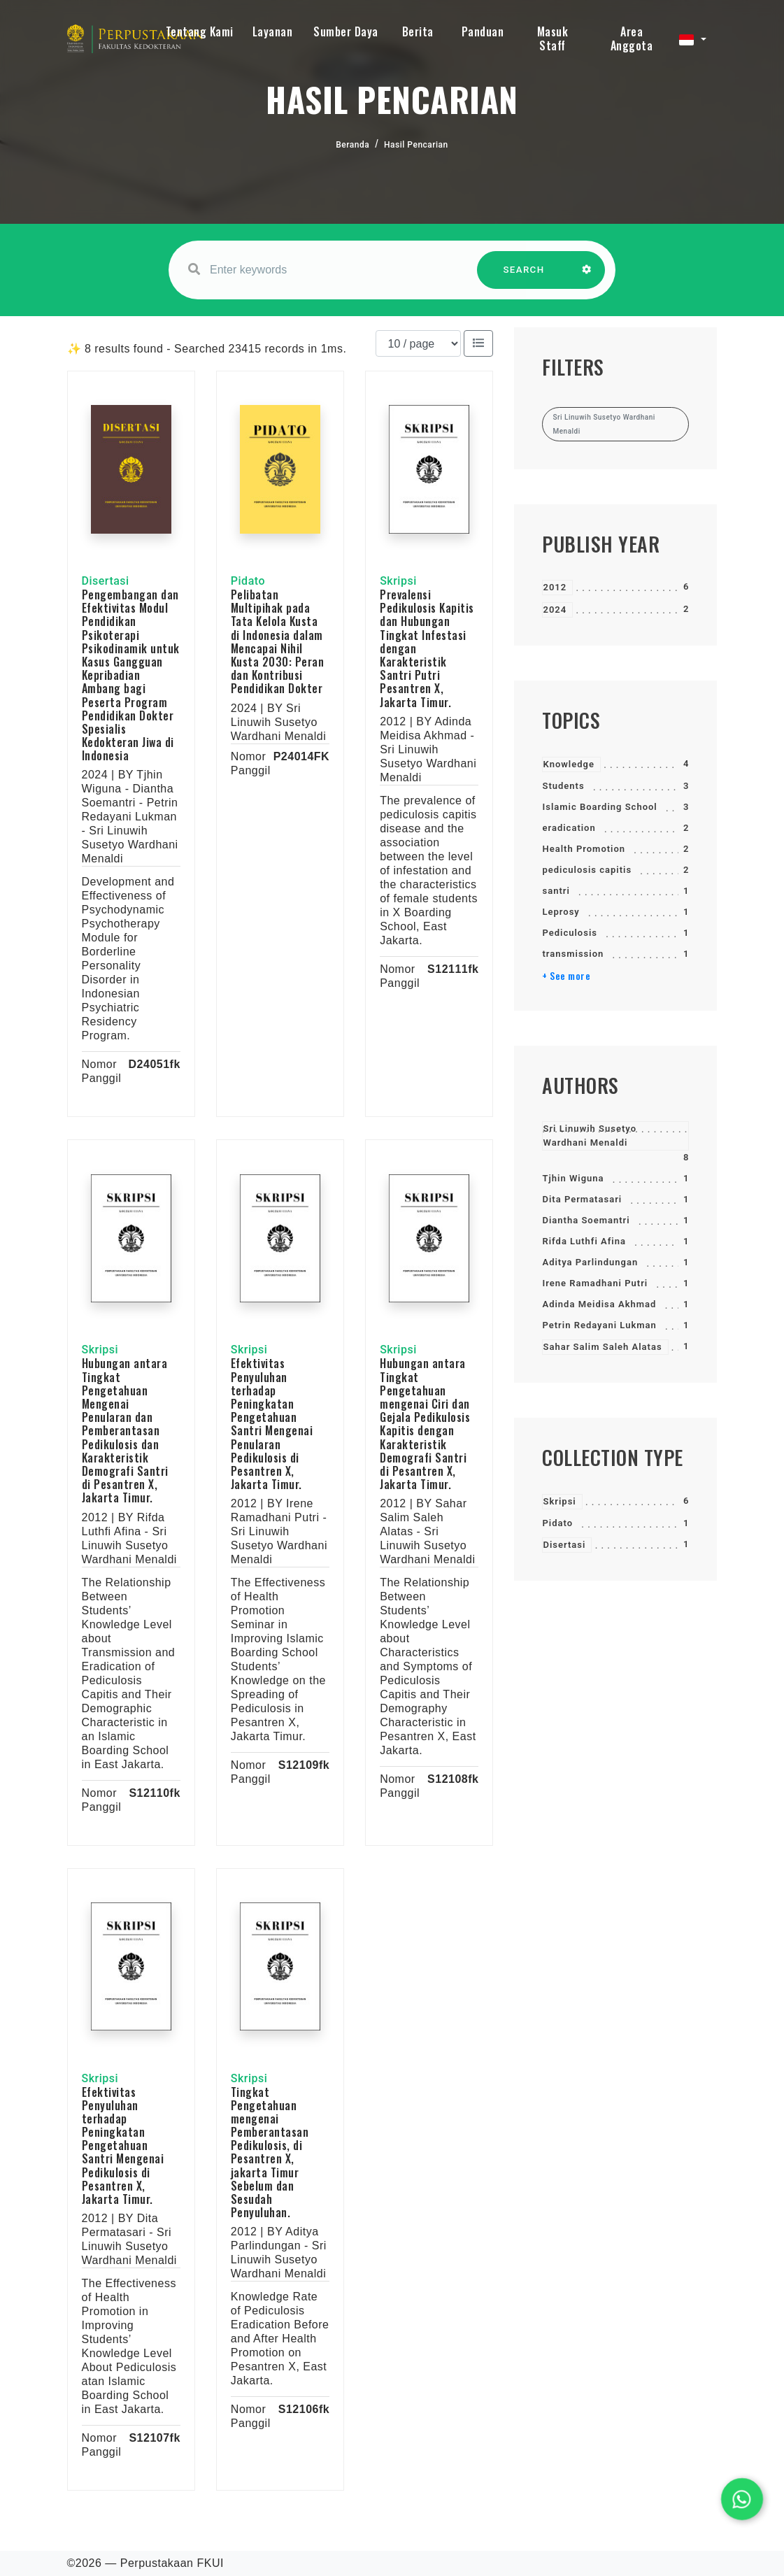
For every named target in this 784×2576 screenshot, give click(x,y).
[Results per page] (418, 343)
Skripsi (559, 1501)
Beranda (352, 145)
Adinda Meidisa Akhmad (599, 1304)
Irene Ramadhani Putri (595, 1283)
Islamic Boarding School (599, 807)
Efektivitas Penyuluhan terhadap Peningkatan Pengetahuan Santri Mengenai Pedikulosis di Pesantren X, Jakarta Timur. (123, 2146)
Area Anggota (632, 38)
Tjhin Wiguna (573, 1178)
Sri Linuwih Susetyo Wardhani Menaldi (589, 1135)
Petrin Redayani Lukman (599, 1325)
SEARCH (524, 276)
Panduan (483, 31)
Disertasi (564, 1544)
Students (563, 786)
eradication (568, 828)
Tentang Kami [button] (200, 31)
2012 (554, 587)
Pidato (557, 1523)
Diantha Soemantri (585, 1220)
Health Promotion (583, 849)
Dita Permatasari (582, 1199)
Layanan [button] (272, 31)
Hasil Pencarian (416, 145)
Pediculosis (569, 932)
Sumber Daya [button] (345, 31)
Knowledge (568, 764)
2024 (554, 609)
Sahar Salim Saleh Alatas (602, 1347)
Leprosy (560, 911)
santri (555, 890)
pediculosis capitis (587, 869)
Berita (418, 31)
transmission (573, 953)
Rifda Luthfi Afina (584, 1241)
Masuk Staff (553, 38)
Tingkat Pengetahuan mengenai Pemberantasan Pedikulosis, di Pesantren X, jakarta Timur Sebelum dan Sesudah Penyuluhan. (270, 2152)
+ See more (566, 976)
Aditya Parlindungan (590, 1262)
